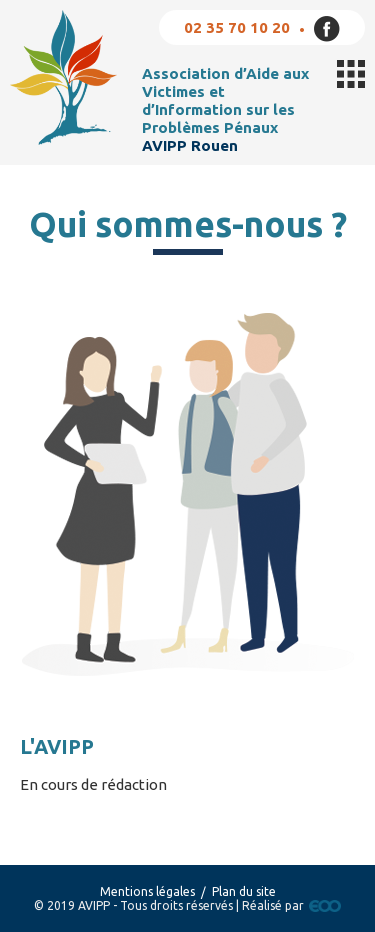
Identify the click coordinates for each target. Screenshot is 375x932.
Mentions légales (147, 891)
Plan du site (244, 891)
